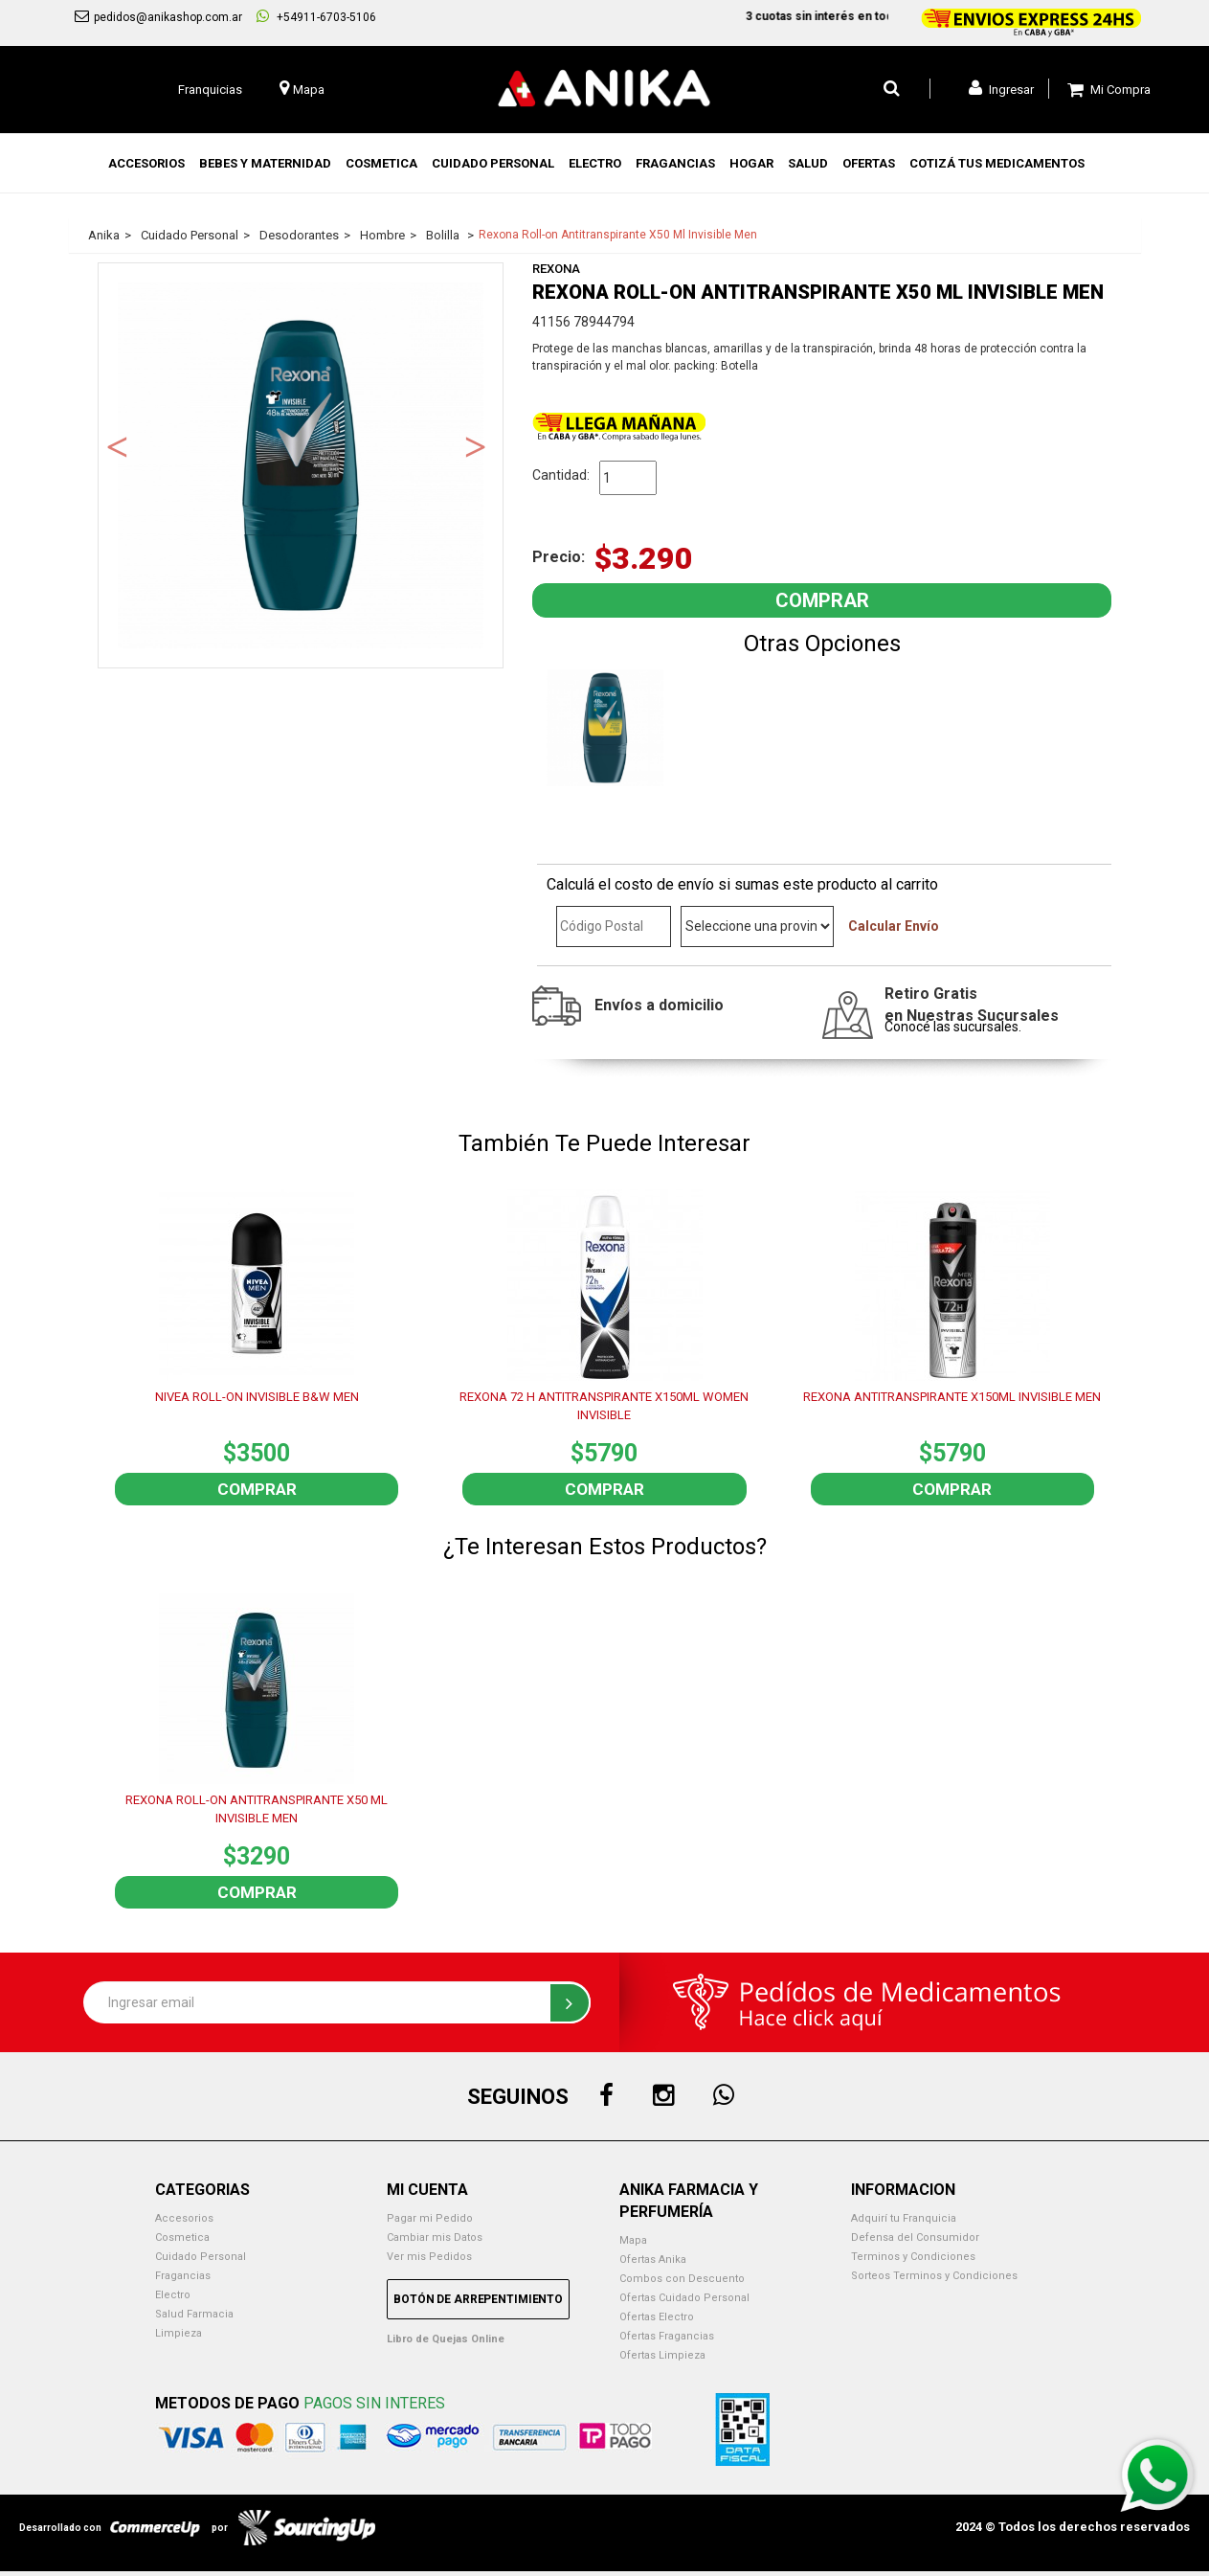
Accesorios (184, 2218)
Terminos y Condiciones (913, 2256)
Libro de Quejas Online (445, 2339)
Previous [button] (118, 445)
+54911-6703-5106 (316, 16)
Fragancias (183, 2276)
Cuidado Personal (200, 2256)
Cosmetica (182, 2237)
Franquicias (210, 89)
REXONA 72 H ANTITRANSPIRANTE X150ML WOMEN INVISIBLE (604, 1406)
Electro (172, 2295)
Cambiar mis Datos (434, 2237)
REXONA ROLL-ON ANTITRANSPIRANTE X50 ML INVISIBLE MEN (256, 1809)
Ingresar (1001, 88)
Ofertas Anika (652, 2259)
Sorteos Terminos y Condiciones (934, 2276)
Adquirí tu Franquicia (903, 2218)
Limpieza (178, 2333)
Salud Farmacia (194, 2314)
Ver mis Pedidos (429, 2256)
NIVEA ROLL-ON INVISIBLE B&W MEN (257, 1397)
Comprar (257, 1489)
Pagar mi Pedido (430, 2218)
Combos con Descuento (682, 2278)
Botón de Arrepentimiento (478, 2299)
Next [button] (476, 445)
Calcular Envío (893, 926)
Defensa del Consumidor (915, 2237)
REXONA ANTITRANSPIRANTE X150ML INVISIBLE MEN (952, 1397)
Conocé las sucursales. (952, 1026)
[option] (300, 465)
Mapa (633, 2240)
